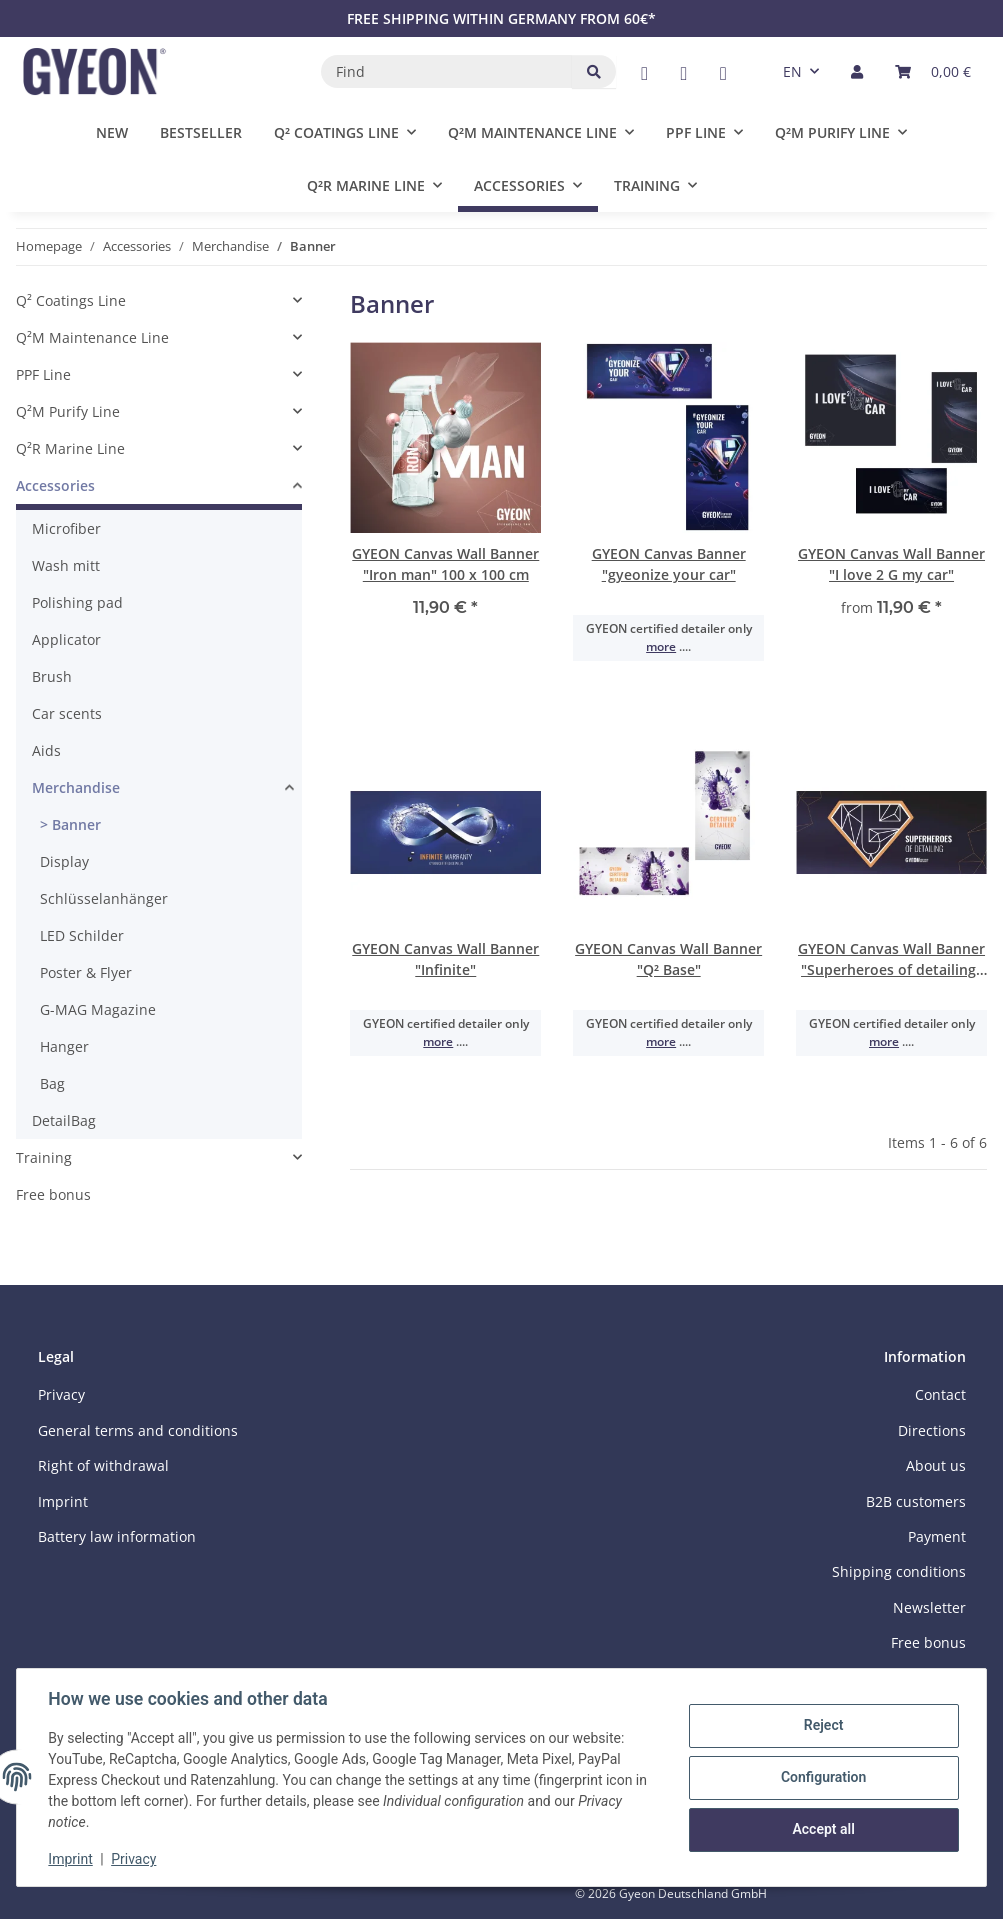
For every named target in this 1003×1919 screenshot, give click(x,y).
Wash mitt (66, 565)
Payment (937, 1536)
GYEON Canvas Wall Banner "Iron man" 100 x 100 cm (445, 564)
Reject (823, 1726)
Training (44, 1157)
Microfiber (66, 528)
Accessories (55, 485)
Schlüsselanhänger (104, 898)
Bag (52, 1083)
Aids (46, 750)
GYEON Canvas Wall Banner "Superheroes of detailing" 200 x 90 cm (891, 959)
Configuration (822, 1777)
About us (936, 1465)
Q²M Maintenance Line (92, 337)
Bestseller (201, 132)
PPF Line (43, 374)
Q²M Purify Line (68, 411)
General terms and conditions (138, 1430)
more (661, 646)
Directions (932, 1430)
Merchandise (76, 787)
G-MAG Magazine (98, 1009)
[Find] (447, 71)
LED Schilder (82, 935)
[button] (857, 71)
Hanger (64, 1046)
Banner (74, 824)
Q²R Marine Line (70, 448)
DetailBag (64, 1120)
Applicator (66, 639)
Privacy (134, 1859)
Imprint (71, 1859)
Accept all (823, 1829)
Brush (52, 676)
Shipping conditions (899, 1571)
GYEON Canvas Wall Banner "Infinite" (445, 959)
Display (64, 861)
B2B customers (916, 1501)
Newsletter (929, 1607)
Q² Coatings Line (71, 300)
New (112, 132)
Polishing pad (77, 602)
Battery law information (117, 1536)
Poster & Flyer (86, 972)
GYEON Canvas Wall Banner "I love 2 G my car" (891, 564)
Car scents (67, 713)
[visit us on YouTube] (683, 73)
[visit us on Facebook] (644, 73)
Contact (940, 1394)
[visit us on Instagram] (723, 73)
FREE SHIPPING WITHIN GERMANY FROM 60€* (501, 18)
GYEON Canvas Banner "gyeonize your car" (669, 564)
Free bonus (53, 1194)
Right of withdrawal (103, 1465)
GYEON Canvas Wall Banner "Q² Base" (668, 959)
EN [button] (792, 71)
